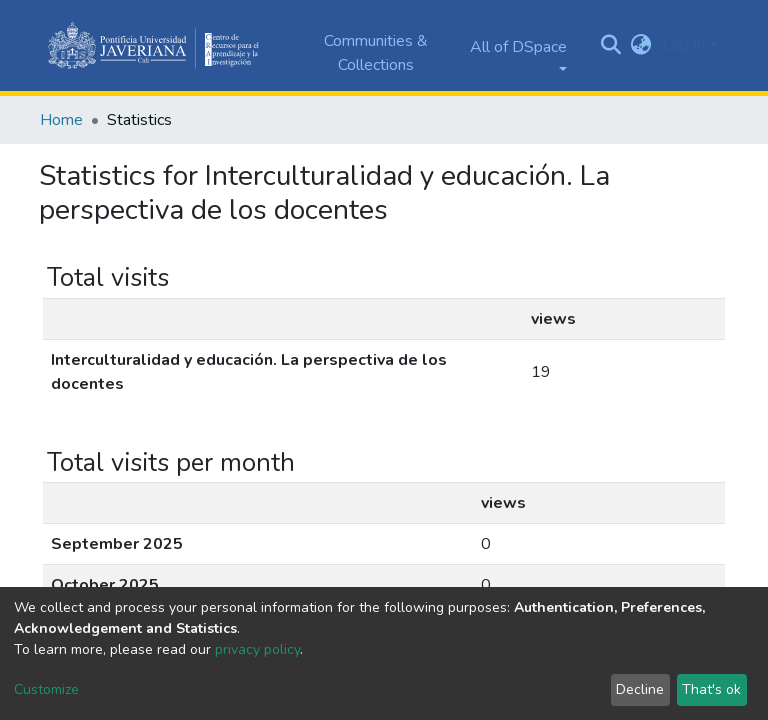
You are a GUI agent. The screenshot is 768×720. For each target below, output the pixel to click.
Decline (640, 689)
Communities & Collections (376, 53)
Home (61, 120)
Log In (683, 45)
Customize (46, 689)
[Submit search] (611, 46)
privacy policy (257, 649)
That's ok (711, 689)
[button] (641, 45)
